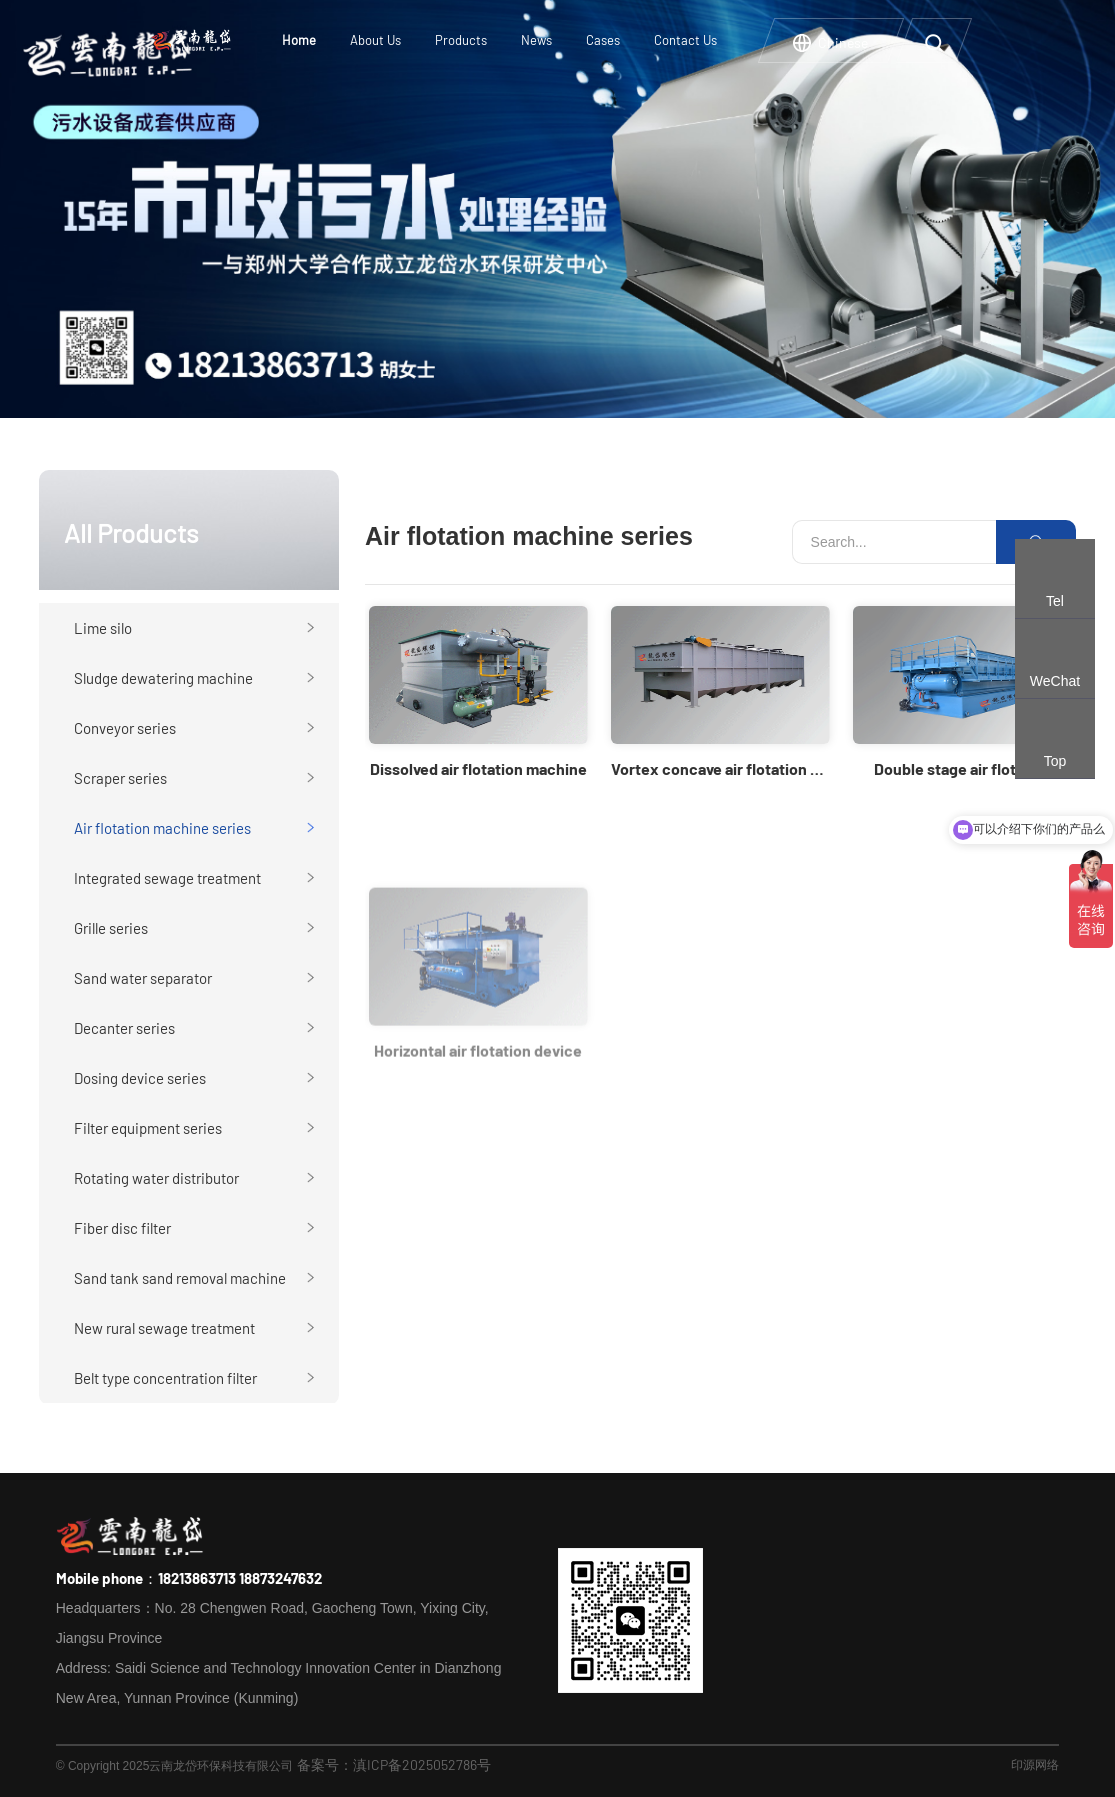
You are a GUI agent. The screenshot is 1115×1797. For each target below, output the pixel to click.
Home (299, 40)
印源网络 (1035, 1764)
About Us (375, 40)
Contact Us (685, 40)
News (536, 40)
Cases (603, 40)
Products (461, 40)
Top (1055, 761)
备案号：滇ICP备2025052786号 (394, 1764)
